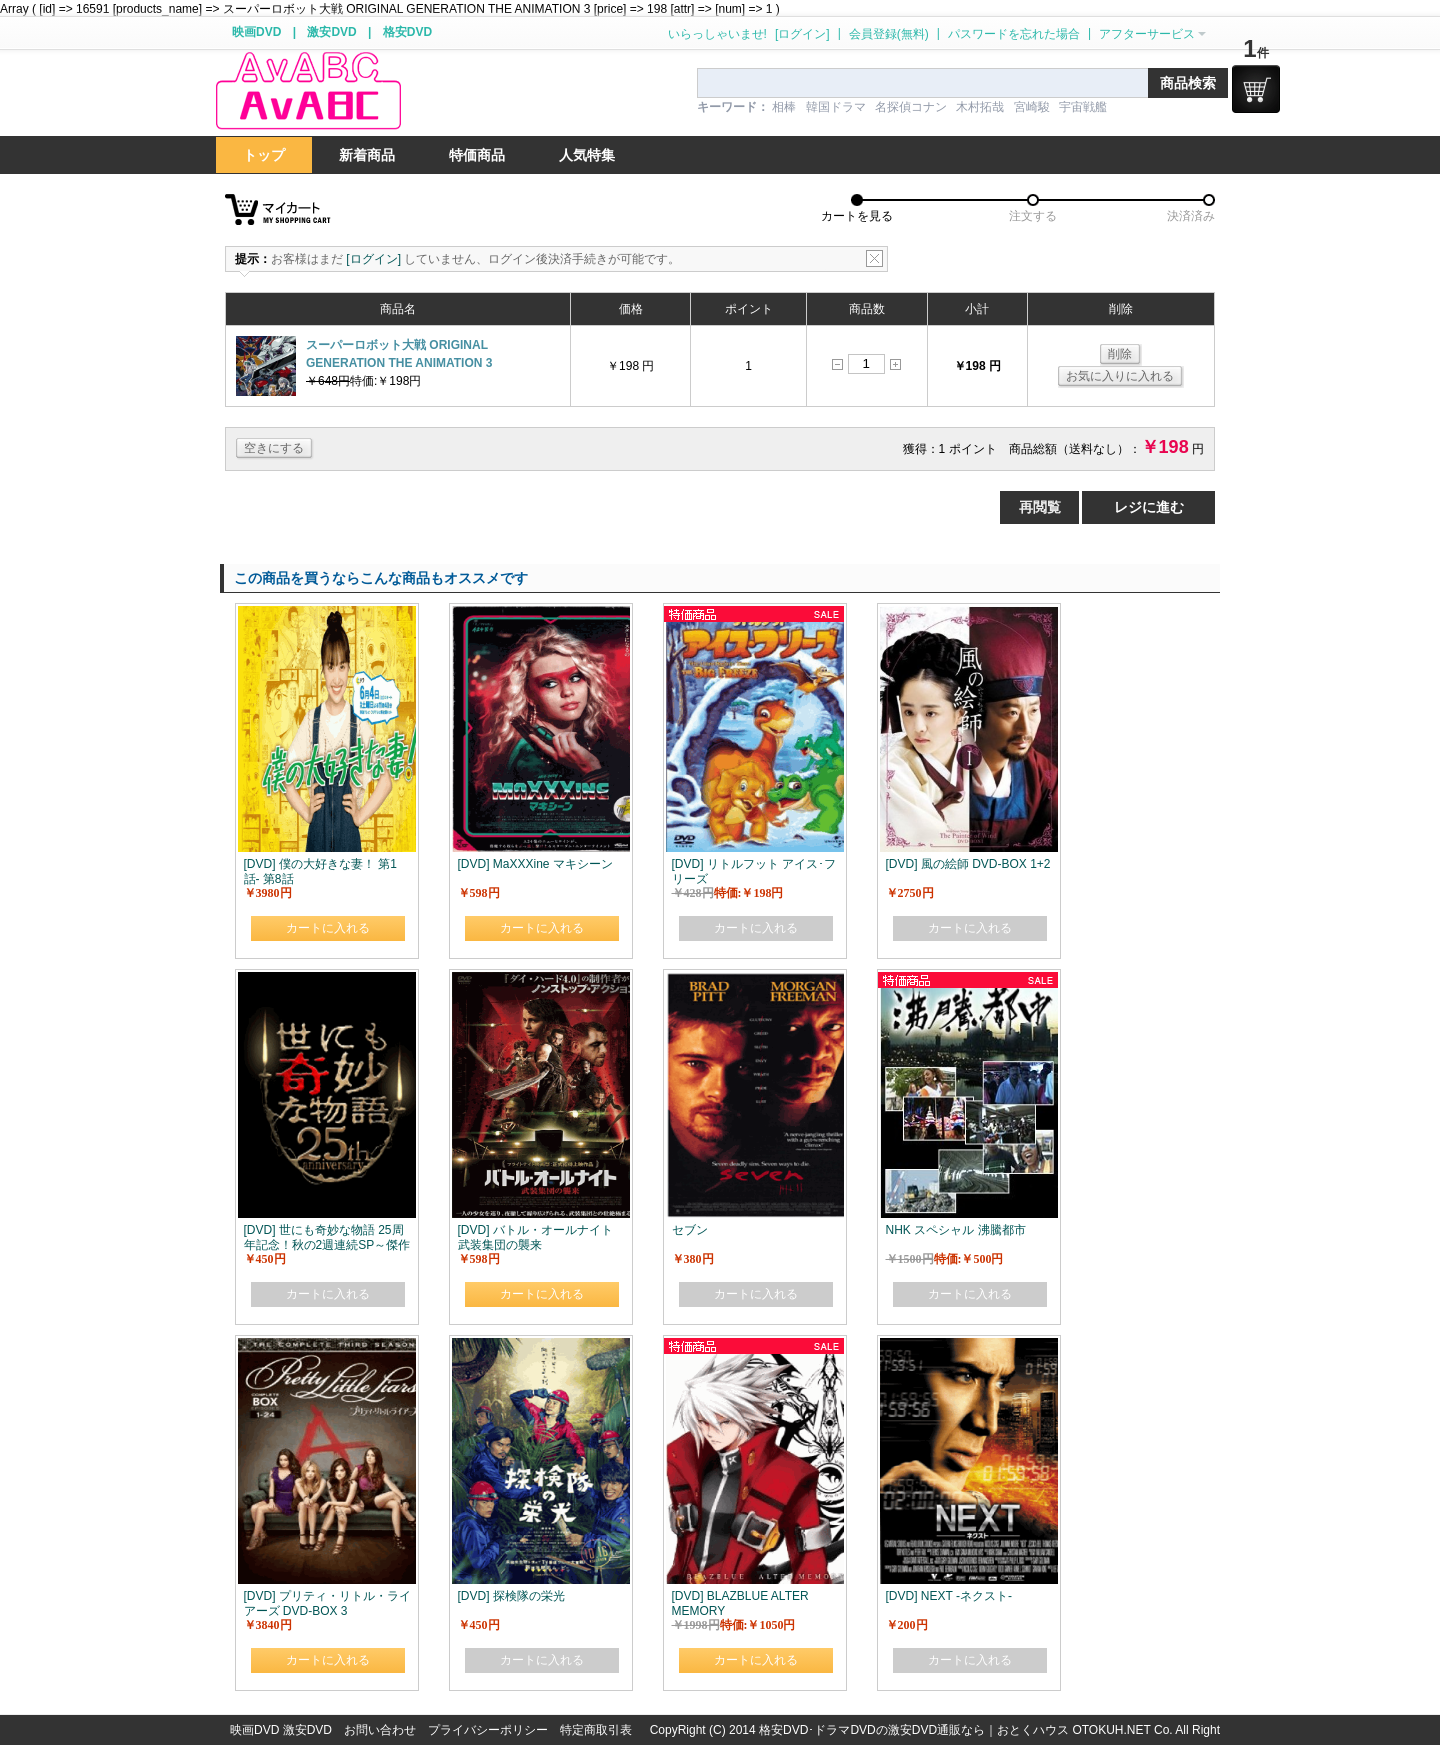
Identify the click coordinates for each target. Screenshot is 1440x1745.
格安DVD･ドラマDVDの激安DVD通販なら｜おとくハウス (915, 1730)
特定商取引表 (596, 1730)
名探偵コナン (911, 107)
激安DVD (331, 32)
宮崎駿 (1032, 107)
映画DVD (256, 32)
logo (308, 91)
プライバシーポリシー (488, 1730)
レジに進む (1149, 507)
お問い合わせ (380, 1730)
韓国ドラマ (836, 107)
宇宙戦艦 (1083, 107)
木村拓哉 (980, 107)
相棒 (784, 107)
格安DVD (407, 32)
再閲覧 (1040, 507)
